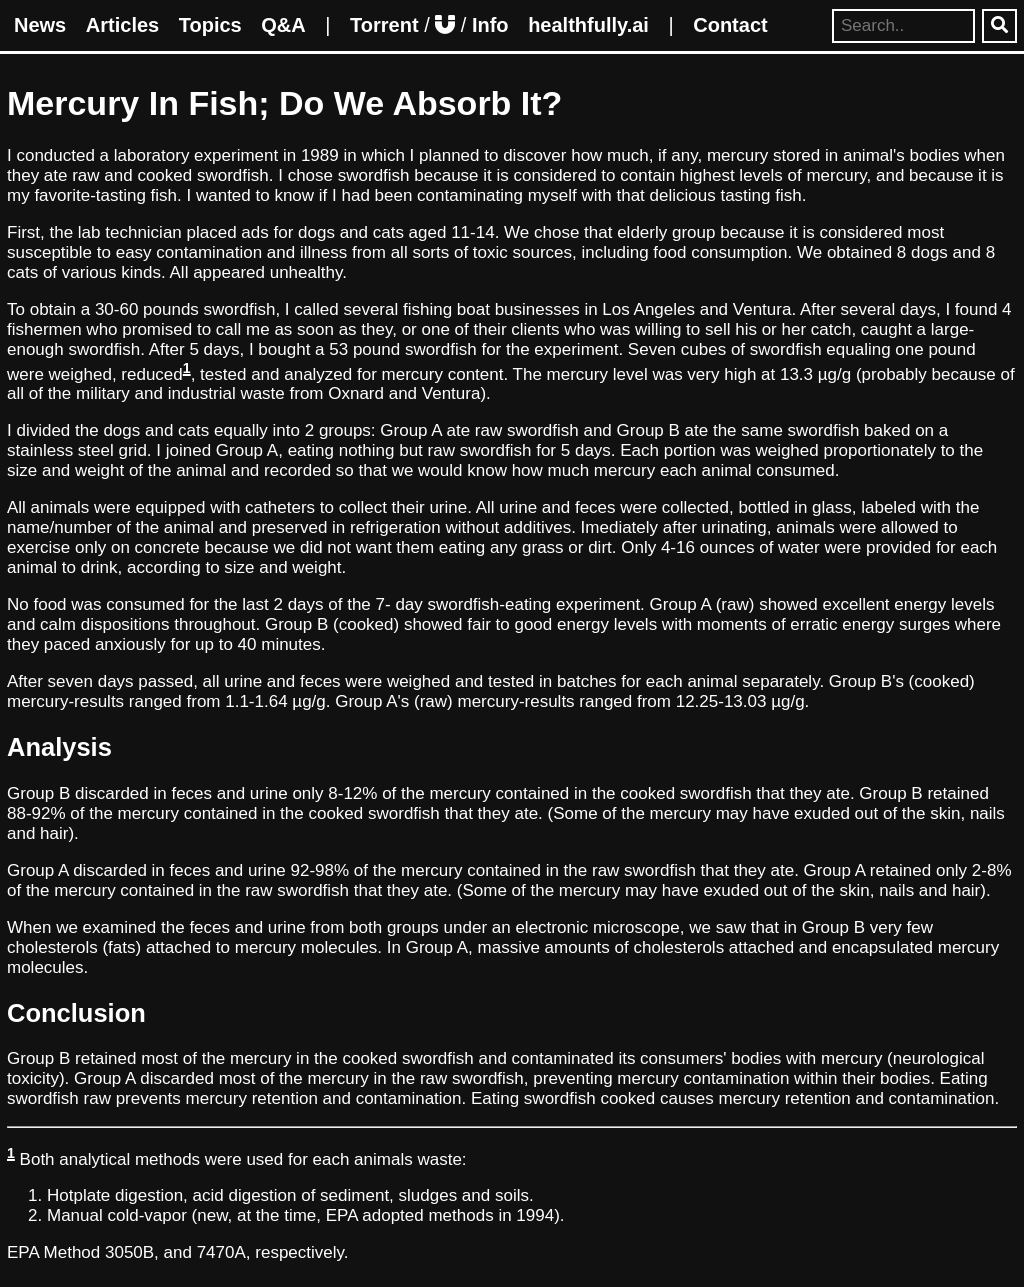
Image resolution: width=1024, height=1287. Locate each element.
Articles (122, 25)
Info (490, 25)
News (40, 25)
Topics (210, 25)
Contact (730, 25)
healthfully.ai (588, 25)
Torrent (384, 25)
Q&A (283, 25)
